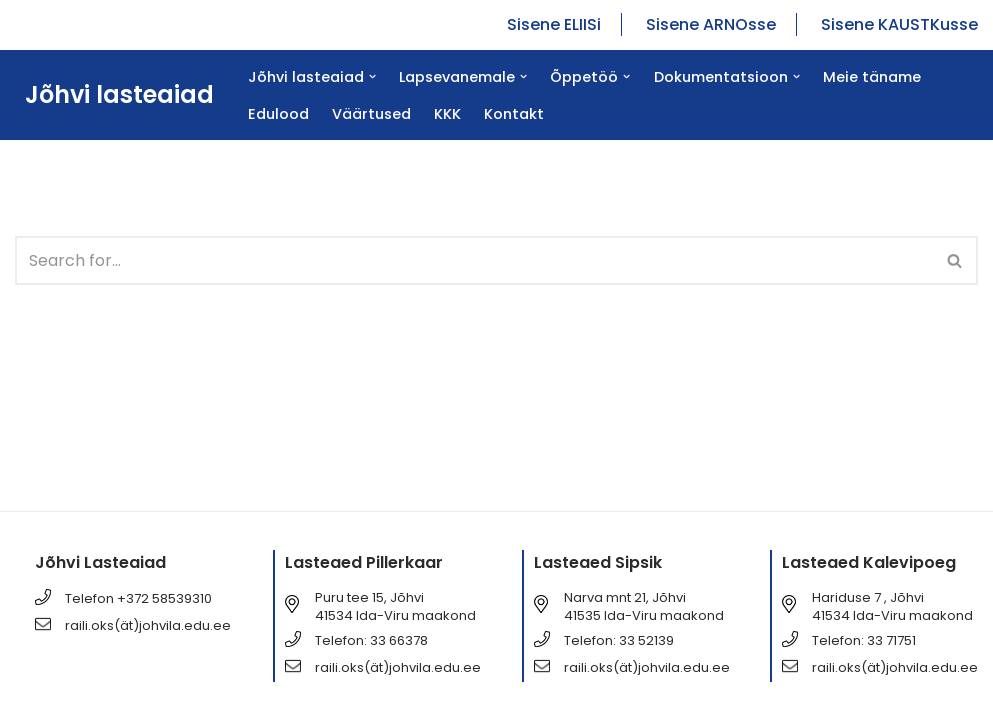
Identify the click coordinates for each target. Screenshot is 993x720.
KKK (447, 114)
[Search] (474, 260)
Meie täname (872, 77)
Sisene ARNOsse (711, 24)
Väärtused (371, 114)
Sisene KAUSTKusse (899, 24)
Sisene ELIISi (554, 24)
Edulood (278, 114)
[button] (372, 76)
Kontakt (514, 114)
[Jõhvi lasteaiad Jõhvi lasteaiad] (114, 95)
